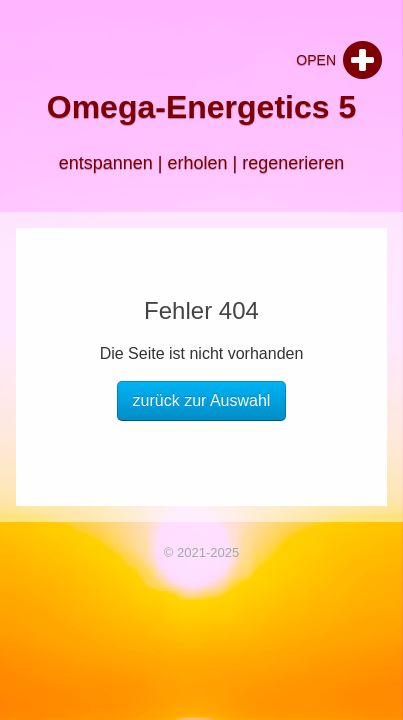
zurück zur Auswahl (202, 400)
